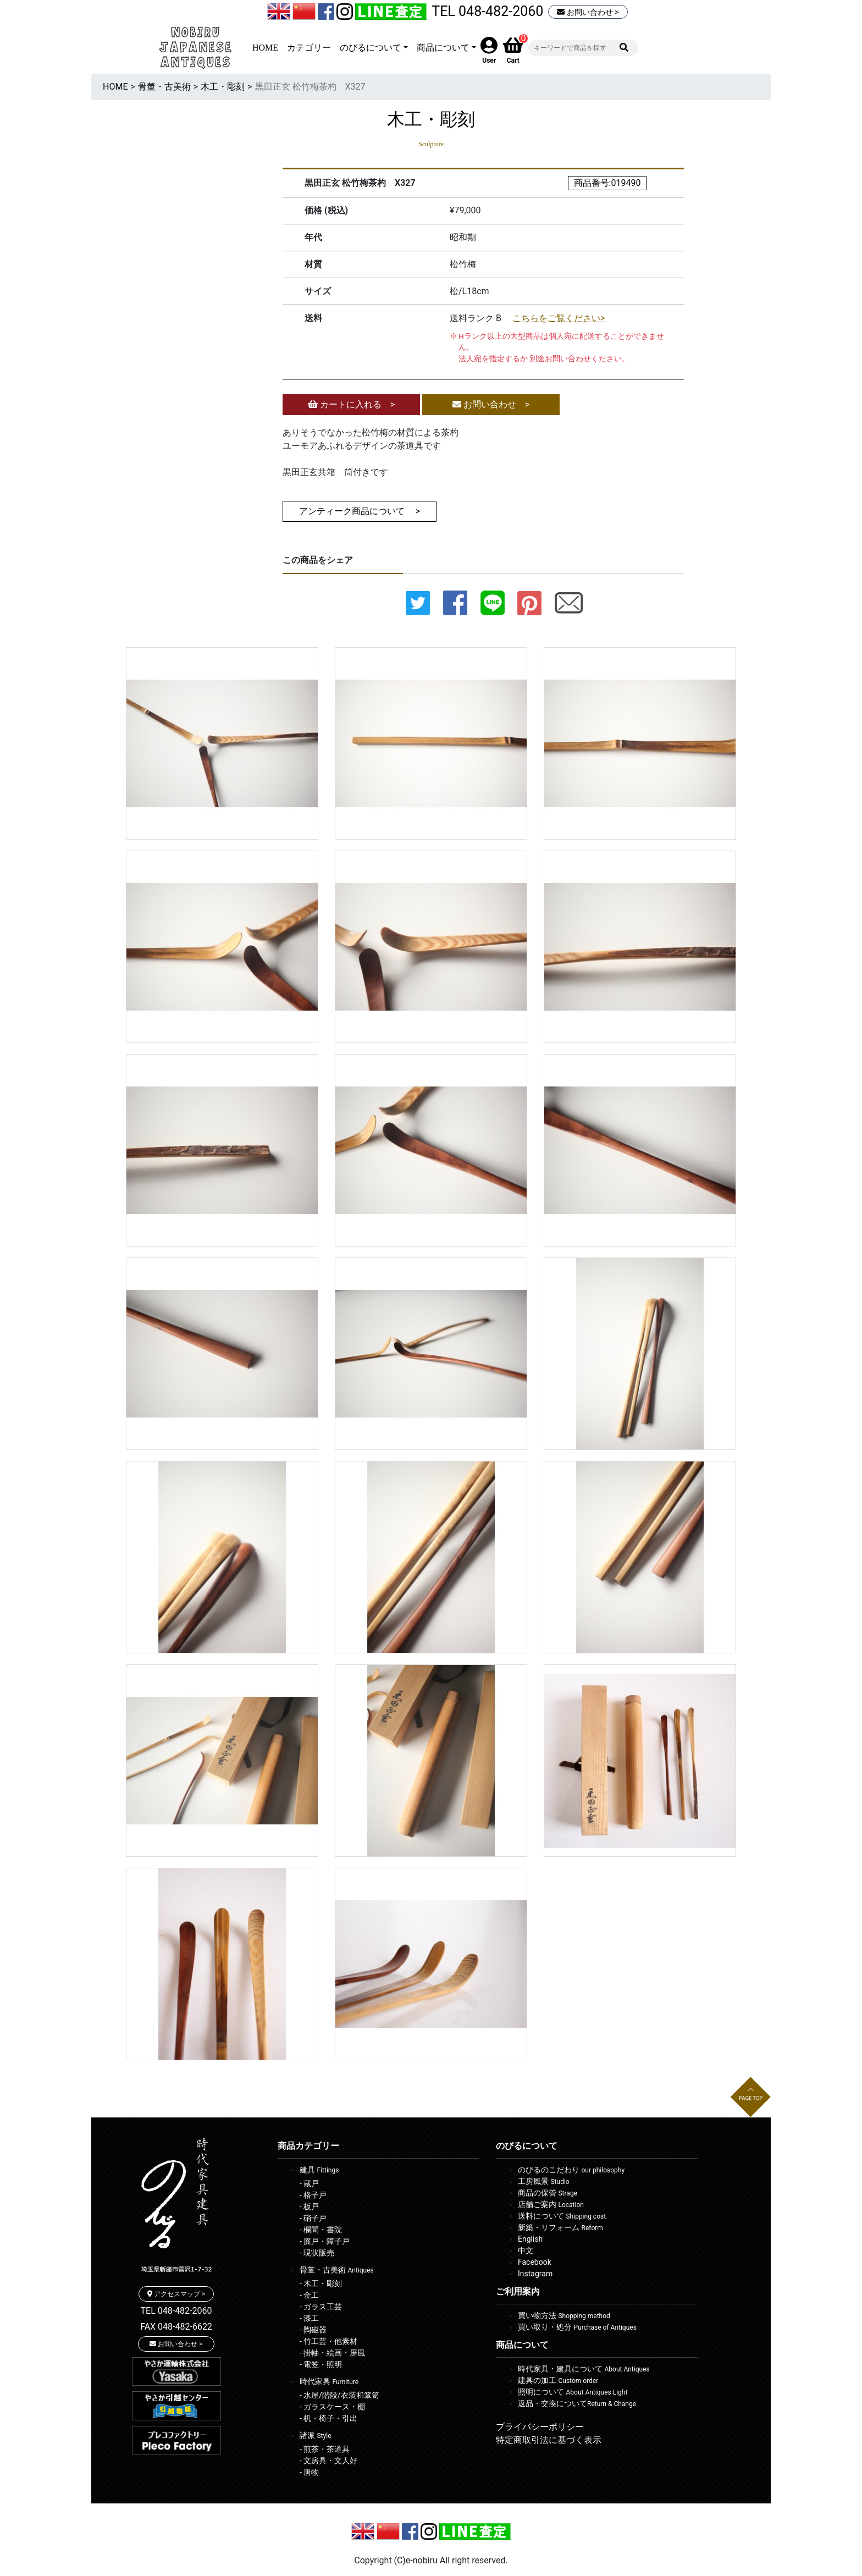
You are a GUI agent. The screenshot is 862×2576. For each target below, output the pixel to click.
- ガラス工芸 (321, 2306)
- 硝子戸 (313, 2218)
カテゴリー (309, 47)
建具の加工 (558, 2380)
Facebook (534, 2262)
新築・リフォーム (560, 2227)
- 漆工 (309, 2318)
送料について (562, 2215)
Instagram (535, 2273)
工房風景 (544, 2181)
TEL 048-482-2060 (487, 11)
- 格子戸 (313, 2195)
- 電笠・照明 (321, 2364)
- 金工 (309, 2295)
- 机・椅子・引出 (328, 2418)
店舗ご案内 (551, 2204)
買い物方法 (564, 2315)
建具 (319, 2169)
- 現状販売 (317, 2252)
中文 (525, 2250)
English (530, 2239)
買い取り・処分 (577, 2327)
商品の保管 (547, 2192)
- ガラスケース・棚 (332, 2406)
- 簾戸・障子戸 (325, 2241)
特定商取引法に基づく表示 (548, 2440)
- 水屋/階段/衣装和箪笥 (339, 2395)
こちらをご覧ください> (558, 318)
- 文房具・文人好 (328, 2460)
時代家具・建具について (584, 2368)
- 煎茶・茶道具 (325, 2449)
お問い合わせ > (587, 12)
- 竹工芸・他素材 (328, 2341)
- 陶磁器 (313, 2329)
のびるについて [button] (370, 47)
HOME (265, 47)
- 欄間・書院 (321, 2229)
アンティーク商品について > (359, 511)
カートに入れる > (351, 404)
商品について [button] (443, 47)
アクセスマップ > (176, 2294)
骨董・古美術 (164, 86)
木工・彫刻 (223, 86)
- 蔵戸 (309, 2183)
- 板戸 (309, 2206)
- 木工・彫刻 (321, 2283)
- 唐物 (309, 2472)
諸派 (315, 2435)
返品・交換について (577, 2403)
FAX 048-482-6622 (176, 2326)
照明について (572, 2391)
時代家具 (329, 2381)
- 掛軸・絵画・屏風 (332, 2352)
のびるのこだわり (571, 2169)
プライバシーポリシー (540, 2426)
